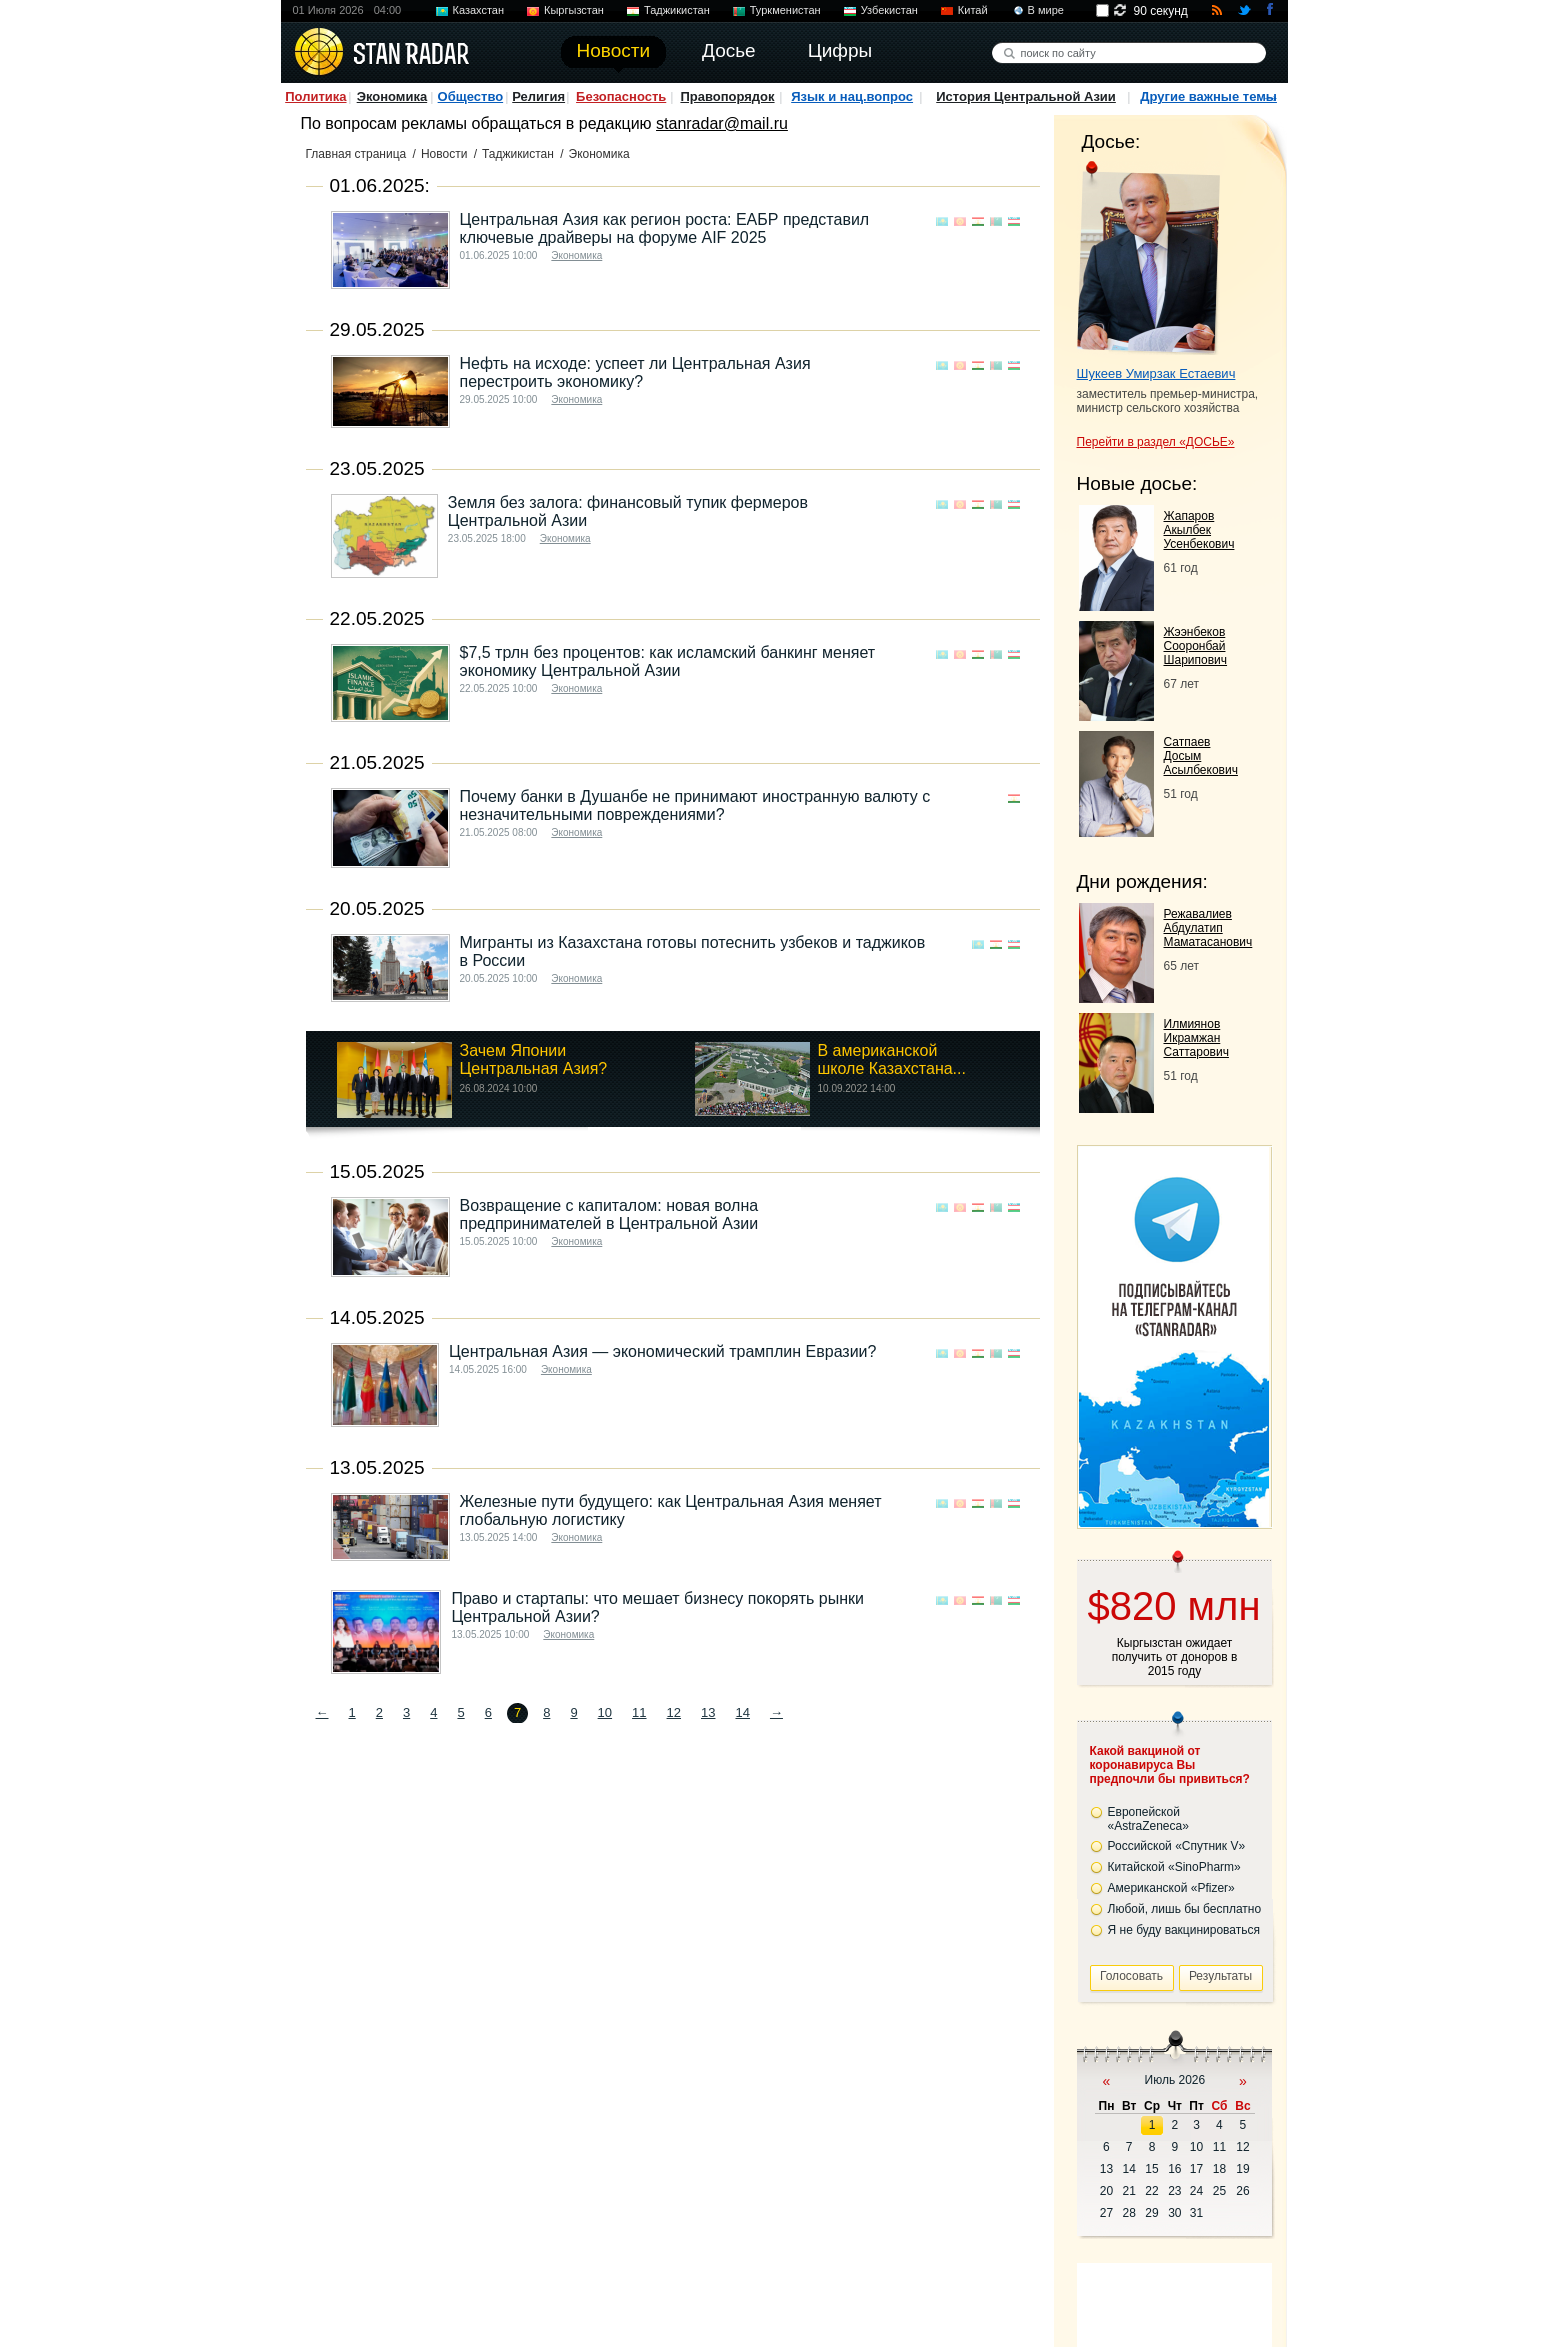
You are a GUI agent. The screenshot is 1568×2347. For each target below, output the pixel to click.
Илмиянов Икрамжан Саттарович (1196, 1038)
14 (742, 1712)
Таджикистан (677, 10)
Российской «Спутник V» (1177, 1846)
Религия (538, 96)
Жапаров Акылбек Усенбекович (1199, 530)
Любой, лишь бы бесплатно (1185, 1909)
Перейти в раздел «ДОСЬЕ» (1156, 442)
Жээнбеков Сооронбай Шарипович (1196, 646)
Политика (315, 96)
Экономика (392, 96)
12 (674, 1712)
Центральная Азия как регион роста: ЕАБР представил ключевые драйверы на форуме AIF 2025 (665, 228)
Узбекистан (889, 10)
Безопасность (621, 96)
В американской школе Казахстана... (892, 1059)
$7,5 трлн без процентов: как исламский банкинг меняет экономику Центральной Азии (668, 661)
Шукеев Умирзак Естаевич (1156, 373)
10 (605, 1712)
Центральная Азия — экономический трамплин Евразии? (662, 1351)
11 (639, 1712)
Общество (471, 96)
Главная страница (356, 154)
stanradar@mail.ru (722, 123)
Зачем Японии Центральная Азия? (534, 1059)
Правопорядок (727, 96)
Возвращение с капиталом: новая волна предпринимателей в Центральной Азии (609, 1214)
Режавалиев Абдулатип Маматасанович (1208, 928)
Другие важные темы (1208, 96)
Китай (973, 10)
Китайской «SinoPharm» (1174, 1867)
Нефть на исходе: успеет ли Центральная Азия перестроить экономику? (635, 372)
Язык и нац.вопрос (852, 96)
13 (708, 1712)
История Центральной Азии (1026, 96)
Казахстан (479, 10)
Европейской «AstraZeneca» (1148, 1819)
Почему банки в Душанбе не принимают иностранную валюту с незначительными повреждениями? (695, 805)
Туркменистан (785, 10)
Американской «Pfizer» (1171, 1888)
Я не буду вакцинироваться (1184, 1930)
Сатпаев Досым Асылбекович (1201, 756)
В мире (1046, 10)
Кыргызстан (574, 10)
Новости (444, 154)
